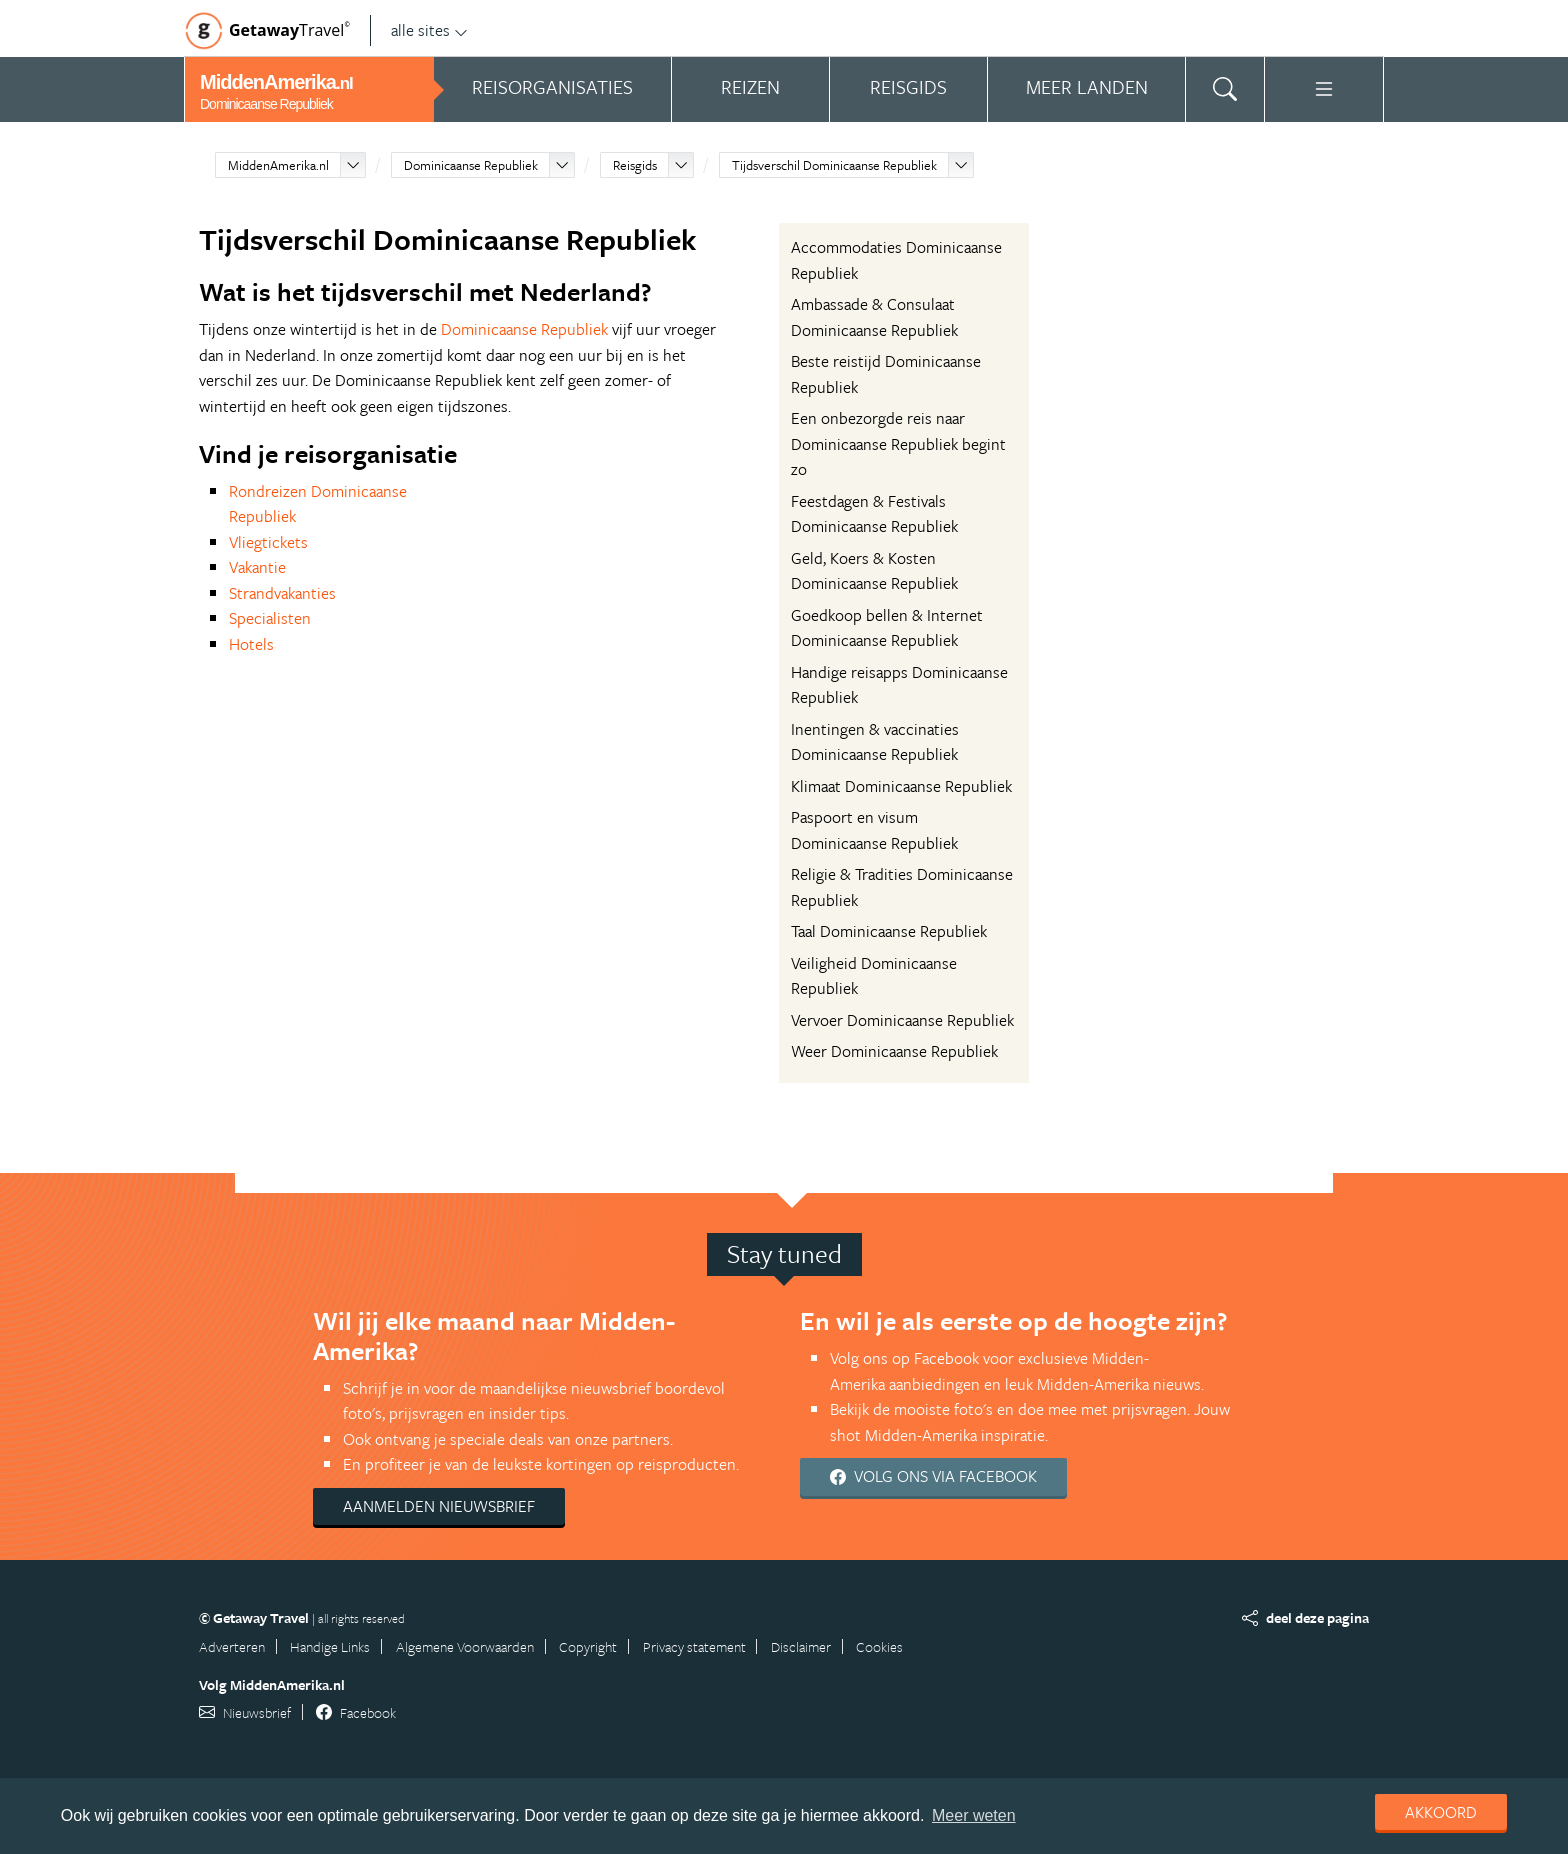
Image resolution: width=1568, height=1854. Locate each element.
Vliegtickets (268, 542)
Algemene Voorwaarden (465, 1646)
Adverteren (232, 1646)
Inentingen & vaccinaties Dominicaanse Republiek (875, 742)
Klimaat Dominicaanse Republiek (901, 786)
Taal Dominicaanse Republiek (889, 931)
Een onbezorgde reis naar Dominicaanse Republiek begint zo (898, 443)
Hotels (251, 644)
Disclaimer (801, 1646)
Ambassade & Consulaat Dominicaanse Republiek (874, 317)
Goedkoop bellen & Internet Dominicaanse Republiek (887, 628)
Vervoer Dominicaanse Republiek (902, 1020)
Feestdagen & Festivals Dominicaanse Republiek (874, 514)
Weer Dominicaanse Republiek (894, 1051)
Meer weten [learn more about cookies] (974, 1815)
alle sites (429, 30)
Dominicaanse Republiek (471, 165)
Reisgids (635, 165)
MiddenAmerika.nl (278, 165)
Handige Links (330, 1646)
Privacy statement (694, 1646)
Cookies (879, 1646)
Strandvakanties (282, 593)
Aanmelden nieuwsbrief (439, 1506)
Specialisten (270, 618)
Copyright (588, 1646)
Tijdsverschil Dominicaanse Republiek (834, 165)
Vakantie (257, 567)
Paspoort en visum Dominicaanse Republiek (874, 830)
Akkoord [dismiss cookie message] (1441, 1812)
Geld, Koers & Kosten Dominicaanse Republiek (874, 571)
